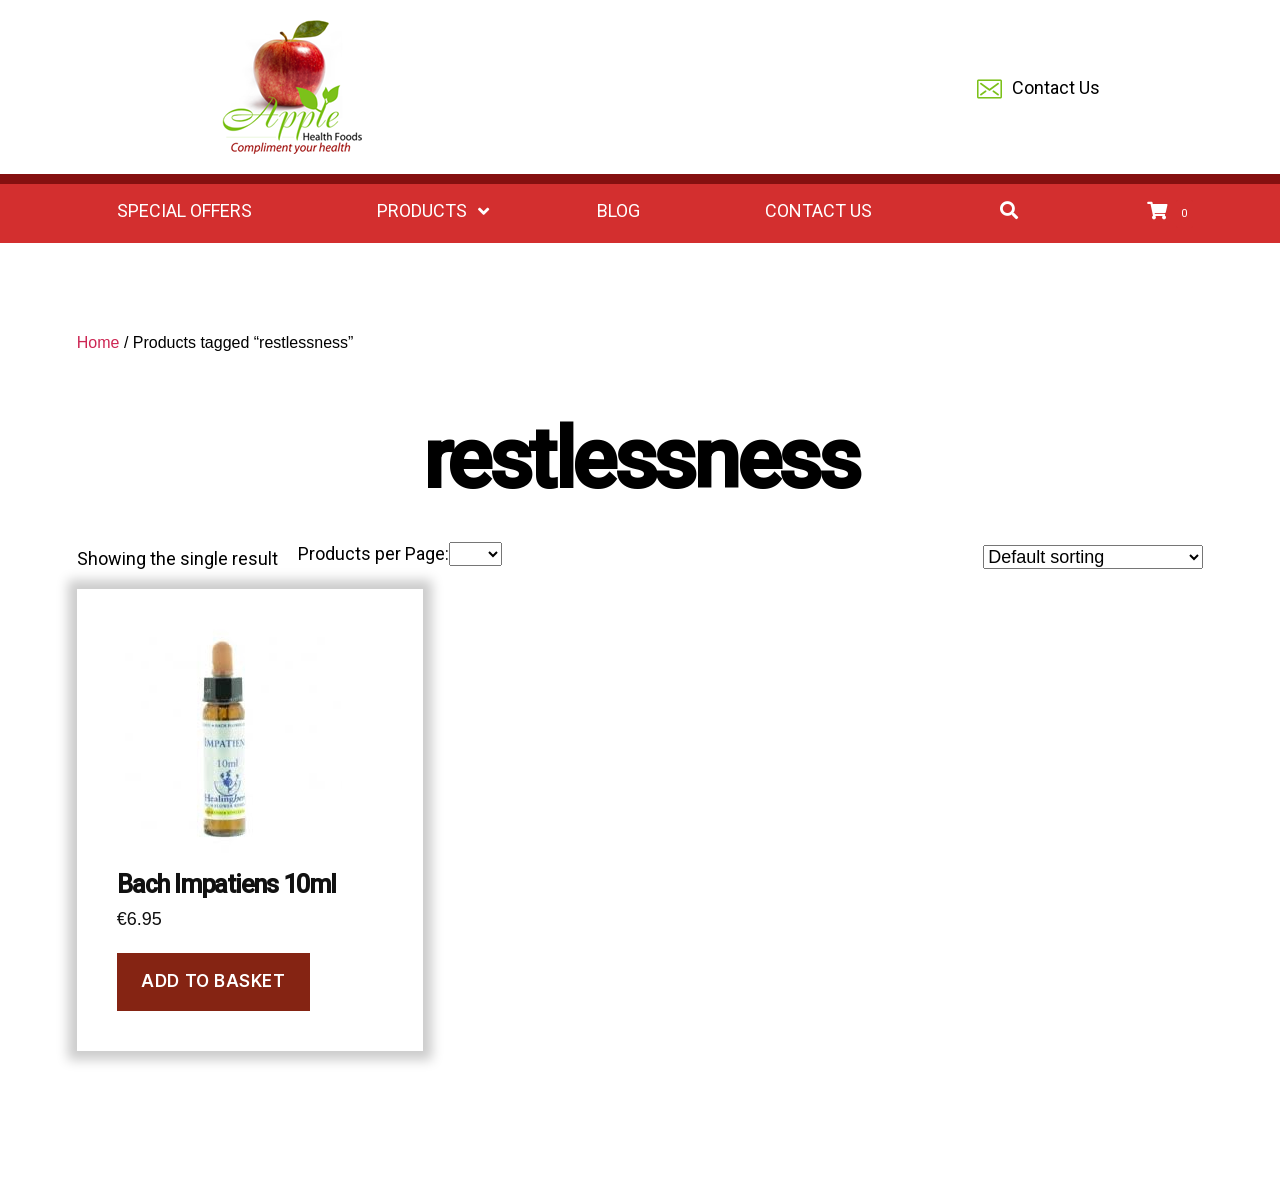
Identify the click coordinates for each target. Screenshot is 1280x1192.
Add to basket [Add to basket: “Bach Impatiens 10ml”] (213, 981)
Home (98, 342)
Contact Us (1038, 89)
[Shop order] (1093, 557)
